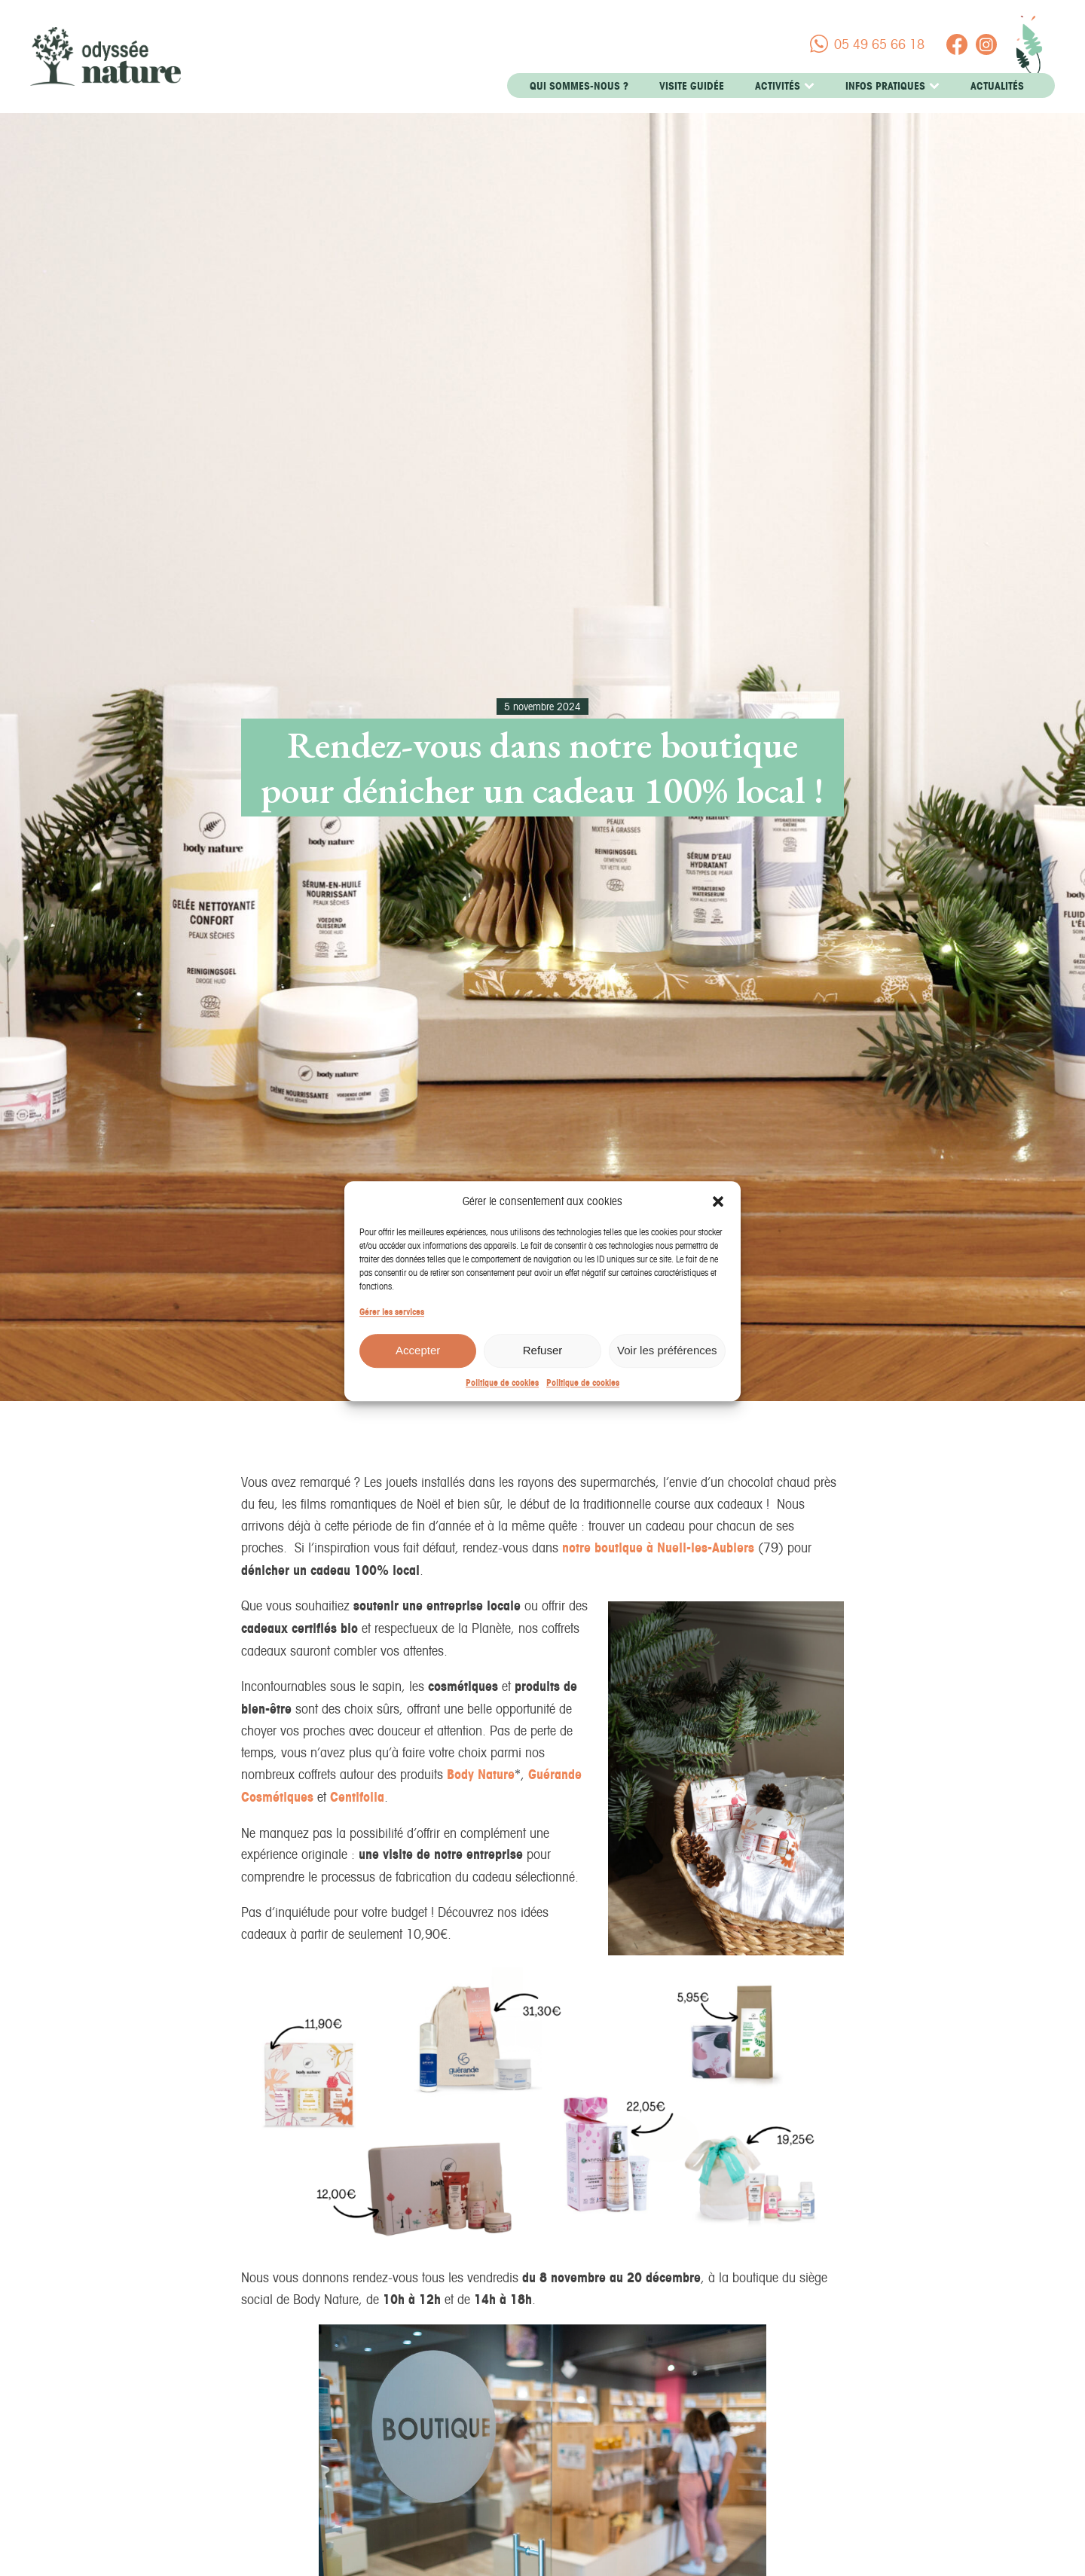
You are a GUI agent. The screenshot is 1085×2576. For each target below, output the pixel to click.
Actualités (997, 86)
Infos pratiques (892, 86)
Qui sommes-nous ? (579, 86)
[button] (718, 1216)
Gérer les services (391, 1326)
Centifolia (357, 1796)
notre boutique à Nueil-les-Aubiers (658, 1547)
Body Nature (481, 1774)
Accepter (418, 1366)
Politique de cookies (502, 1398)
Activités (785, 86)
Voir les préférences (667, 1366)
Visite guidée (691, 86)
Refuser (543, 1366)
